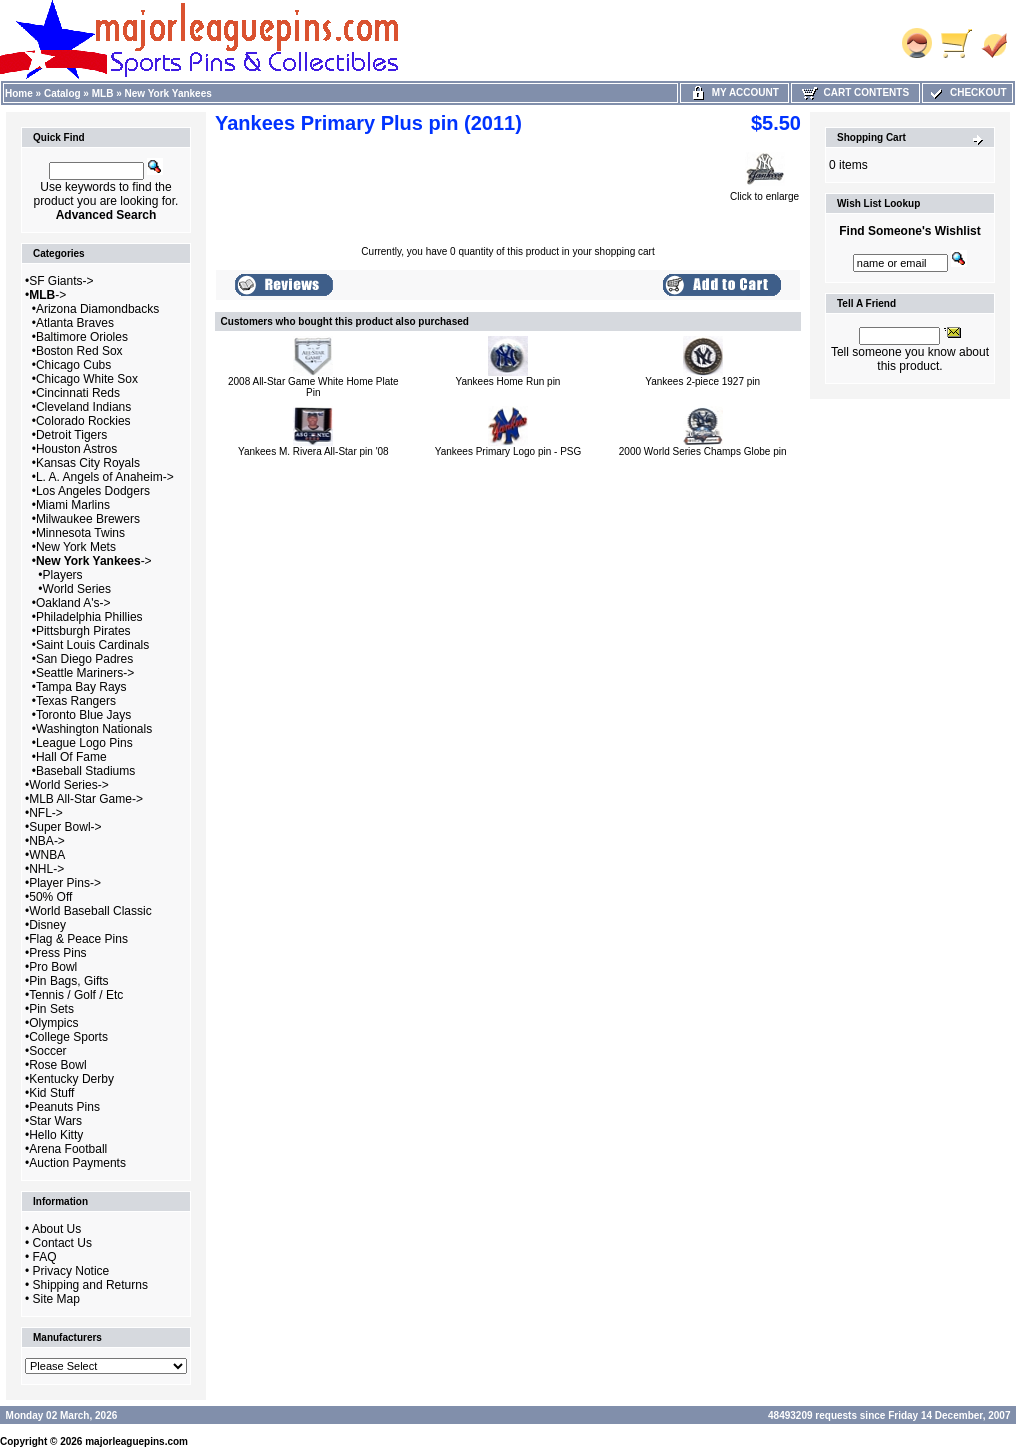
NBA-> (47, 841)
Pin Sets (51, 1009)
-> (47, 295)
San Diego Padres (84, 659)
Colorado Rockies (83, 421)
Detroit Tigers (71, 435)
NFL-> (46, 813)
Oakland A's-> (73, 603)
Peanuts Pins (64, 1107)
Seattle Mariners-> (85, 673)
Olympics (53, 1023)
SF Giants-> (61, 281)
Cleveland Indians (83, 407)
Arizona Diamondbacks (97, 309)
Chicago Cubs (73, 365)
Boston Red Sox (79, 351)
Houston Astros (76, 449)
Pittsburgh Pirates (83, 631)
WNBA (47, 855)
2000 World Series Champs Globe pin (703, 451)
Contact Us (62, 1243)
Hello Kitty (56, 1135)
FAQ (45, 1257)
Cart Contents (855, 92)
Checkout (967, 92)
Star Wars (55, 1121)
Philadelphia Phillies (89, 617)
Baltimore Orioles (82, 337)
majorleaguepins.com (136, 1441)
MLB (103, 93)
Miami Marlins (73, 505)
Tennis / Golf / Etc (76, 995)
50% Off (50, 897)
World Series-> (68, 785)
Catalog (62, 93)
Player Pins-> (65, 883)
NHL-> (46, 869)
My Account (734, 92)
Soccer (47, 1051)
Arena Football (68, 1149)
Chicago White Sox (87, 379)
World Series (77, 589)
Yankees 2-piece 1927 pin (702, 381)
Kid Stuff (51, 1093)
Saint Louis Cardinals (92, 645)
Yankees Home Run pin (508, 381)
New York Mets (76, 547)
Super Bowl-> (65, 827)
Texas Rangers (76, 701)
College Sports (68, 1037)
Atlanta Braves (75, 323)
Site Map (56, 1299)
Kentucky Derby (71, 1079)
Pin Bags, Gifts (68, 981)
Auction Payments (77, 1163)
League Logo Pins (84, 743)
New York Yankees (168, 93)
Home (19, 93)
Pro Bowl (53, 967)
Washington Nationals (94, 729)
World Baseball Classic (90, 911)
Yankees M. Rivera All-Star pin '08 (313, 451)
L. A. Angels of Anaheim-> (105, 477)
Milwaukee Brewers (88, 519)
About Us (56, 1229)
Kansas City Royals (88, 463)
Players (63, 575)
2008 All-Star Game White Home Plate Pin (313, 387)
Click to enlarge (764, 192)
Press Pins (57, 953)
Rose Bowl (57, 1065)
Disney (47, 925)
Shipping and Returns (90, 1285)
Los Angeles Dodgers (93, 491)
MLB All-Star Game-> (86, 799)
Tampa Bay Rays (81, 687)
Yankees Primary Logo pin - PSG (508, 451)
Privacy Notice (71, 1271)
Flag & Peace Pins (78, 939)
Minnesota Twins (80, 533)
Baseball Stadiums (85, 771)
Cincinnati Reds (78, 393)
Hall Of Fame (71, 757)
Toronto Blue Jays (83, 715)
